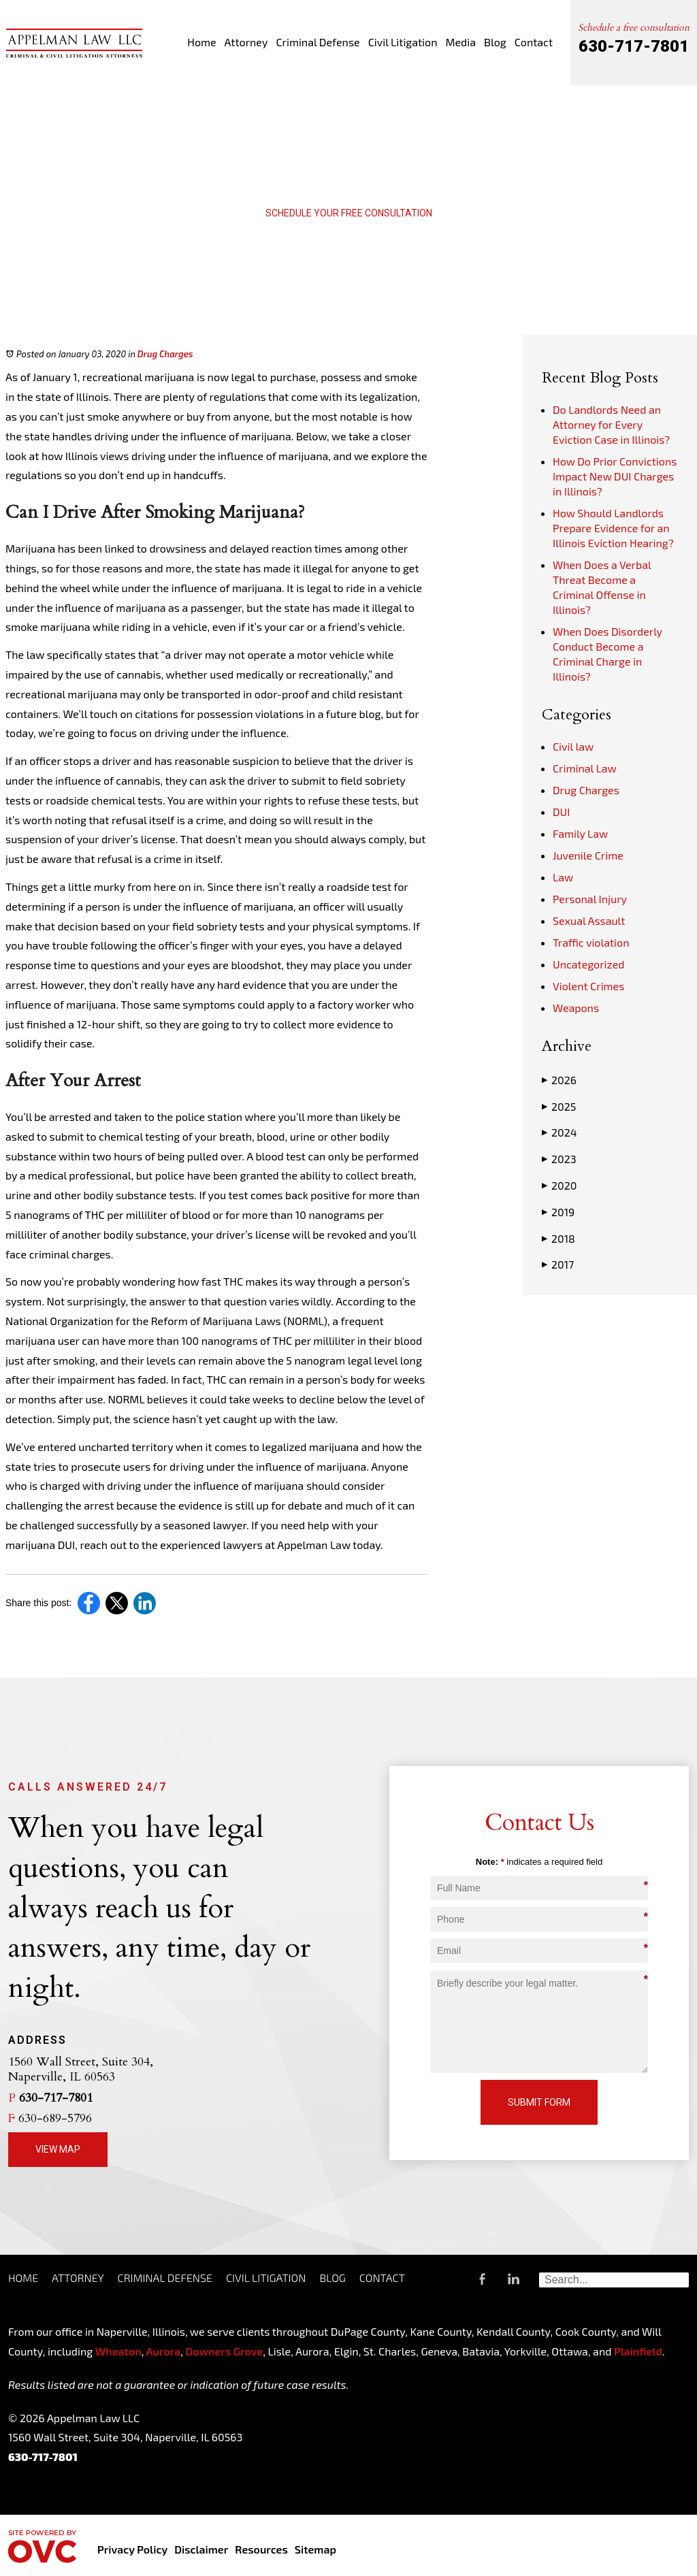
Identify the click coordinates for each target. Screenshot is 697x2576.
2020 (559, 1185)
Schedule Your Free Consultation (348, 213)
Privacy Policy (132, 2549)
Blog (495, 41)
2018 (558, 1238)
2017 (558, 1264)
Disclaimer (201, 2549)
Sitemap (315, 2549)
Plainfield (638, 2351)
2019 (558, 1212)
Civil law (573, 746)
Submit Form (539, 2102)
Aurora (162, 2351)
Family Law (580, 833)
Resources (261, 2549)
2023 (559, 1159)
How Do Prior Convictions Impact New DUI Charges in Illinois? (615, 476)
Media (460, 41)
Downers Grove (224, 2351)
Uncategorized (589, 964)
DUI (561, 811)
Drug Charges (165, 353)
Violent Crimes (588, 985)
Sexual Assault (589, 920)
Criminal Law (585, 768)
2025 (559, 1106)
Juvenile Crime (588, 855)
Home (201, 41)
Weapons (576, 1007)
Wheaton (118, 2351)
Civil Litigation (403, 41)
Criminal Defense (317, 41)
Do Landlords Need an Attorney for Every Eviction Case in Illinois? (611, 424)
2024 (559, 1132)
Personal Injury (590, 898)
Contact (534, 41)
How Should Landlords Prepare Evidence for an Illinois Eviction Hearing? (613, 527)
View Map (57, 2149)
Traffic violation (591, 942)
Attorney (246, 41)
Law (563, 876)
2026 (559, 1080)
